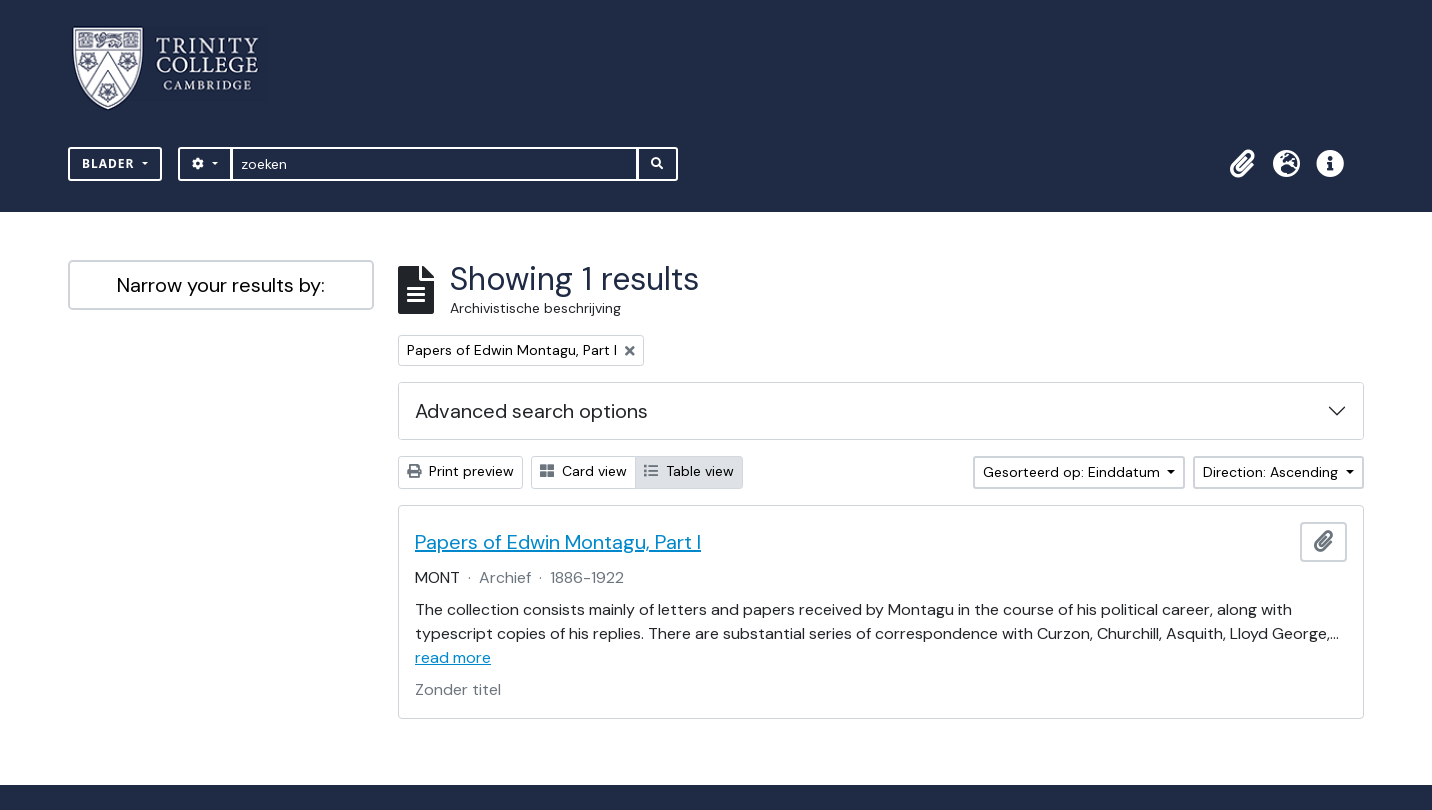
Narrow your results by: (221, 285)
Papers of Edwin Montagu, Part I (558, 542)
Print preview (460, 471)
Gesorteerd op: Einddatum (1073, 472)
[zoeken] (434, 164)
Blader (110, 163)
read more (453, 657)
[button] (1242, 164)
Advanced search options (531, 411)
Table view (689, 471)
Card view (583, 471)
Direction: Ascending (1272, 472)
